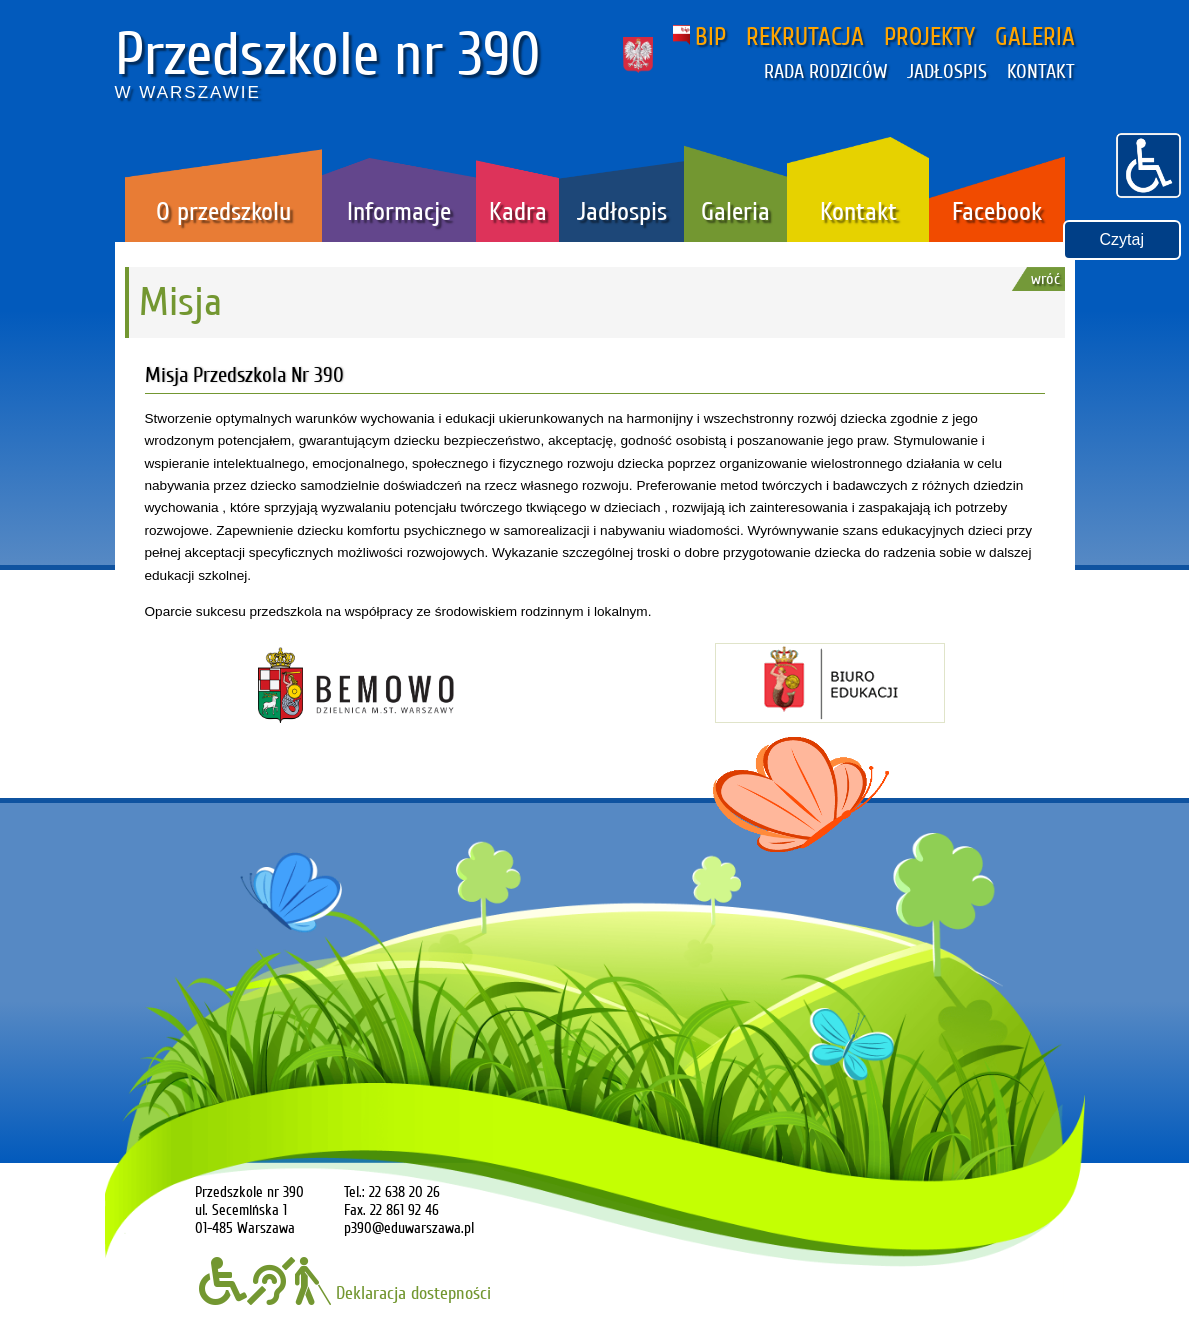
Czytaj (1122, 239)
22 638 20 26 (404, 1192)
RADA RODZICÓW (825, 72)
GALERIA (1035, 37)
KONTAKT (1041, 72)
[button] (1148, 163)
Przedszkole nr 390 (328, 55)
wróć (1045, 279)
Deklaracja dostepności (345, 1293)
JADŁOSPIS (947, 72)
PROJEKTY (929, 37)
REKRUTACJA (805, 37)
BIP (699, 37)
